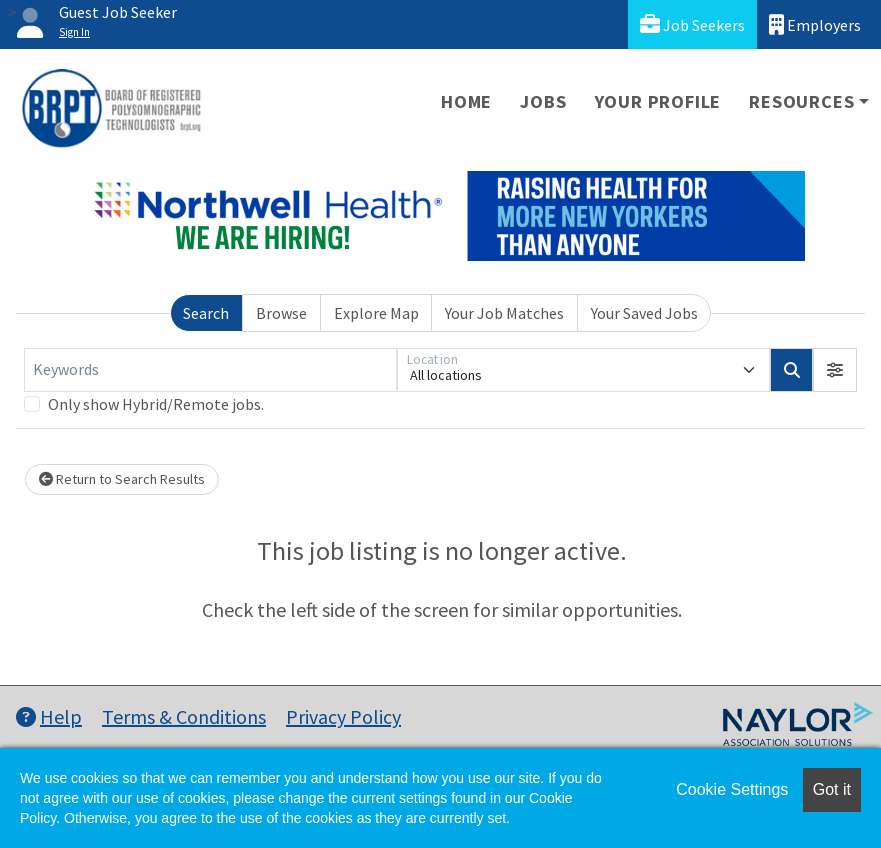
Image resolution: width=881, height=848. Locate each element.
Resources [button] (801, 101)
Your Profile (658, 101)
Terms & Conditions (184, 716)
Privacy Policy (343, 716)
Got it (832, 789)
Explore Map (376, 313)
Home (466, 101)
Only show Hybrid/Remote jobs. (156, 404)
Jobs (543, 101)
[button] (835, 370)
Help (49, 716)
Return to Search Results (122, 479)
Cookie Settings (732, 789)
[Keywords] (210, 370)
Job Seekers (692, 24)
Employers (815, 24)
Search (206, 313)
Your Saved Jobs (644, 313)
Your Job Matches (504, 313)
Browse (281, 313)
